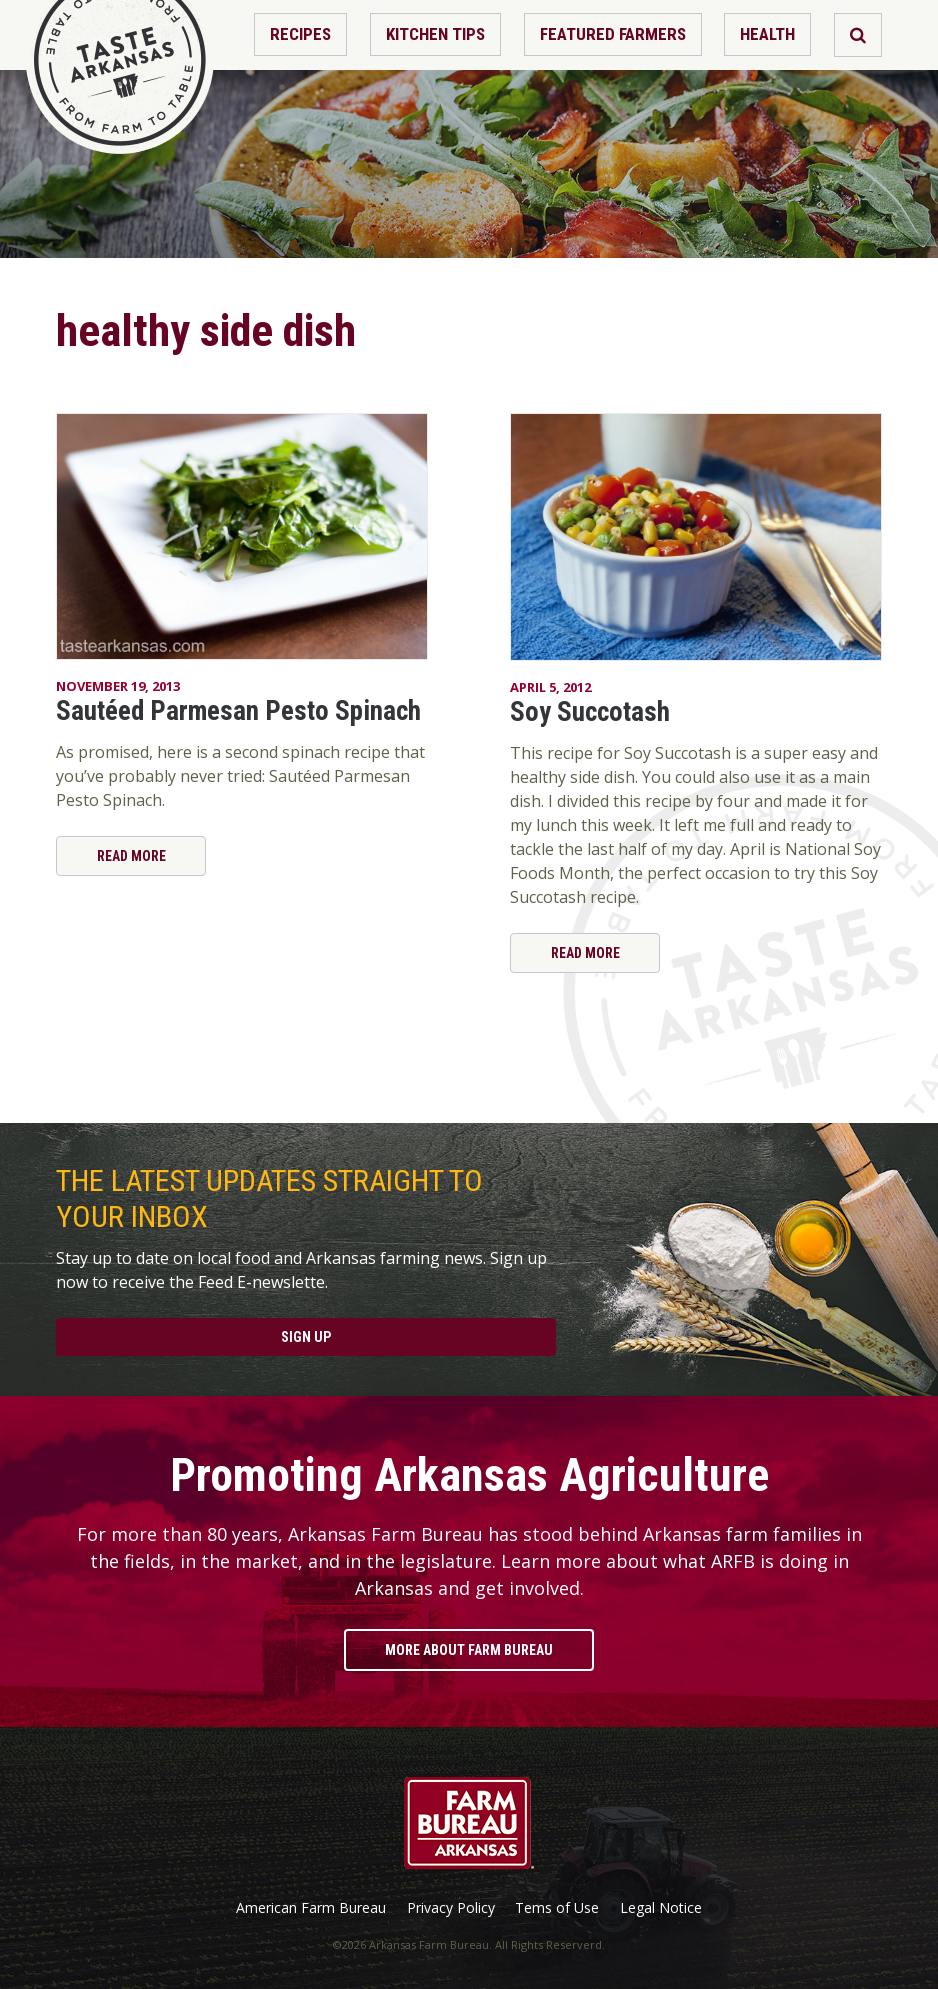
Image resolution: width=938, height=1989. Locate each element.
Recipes (300, 34)
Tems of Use (557, 1908)
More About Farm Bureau (469, 1650)
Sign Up (306, 1337)
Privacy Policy (451, 1908)
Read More (131, 856)
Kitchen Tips (435, 34)
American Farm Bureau (311, 1908)
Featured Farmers (613, 34)
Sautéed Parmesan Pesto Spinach (238, 711)
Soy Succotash (590, 712)
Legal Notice (661, 1908)
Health (767, 34)
